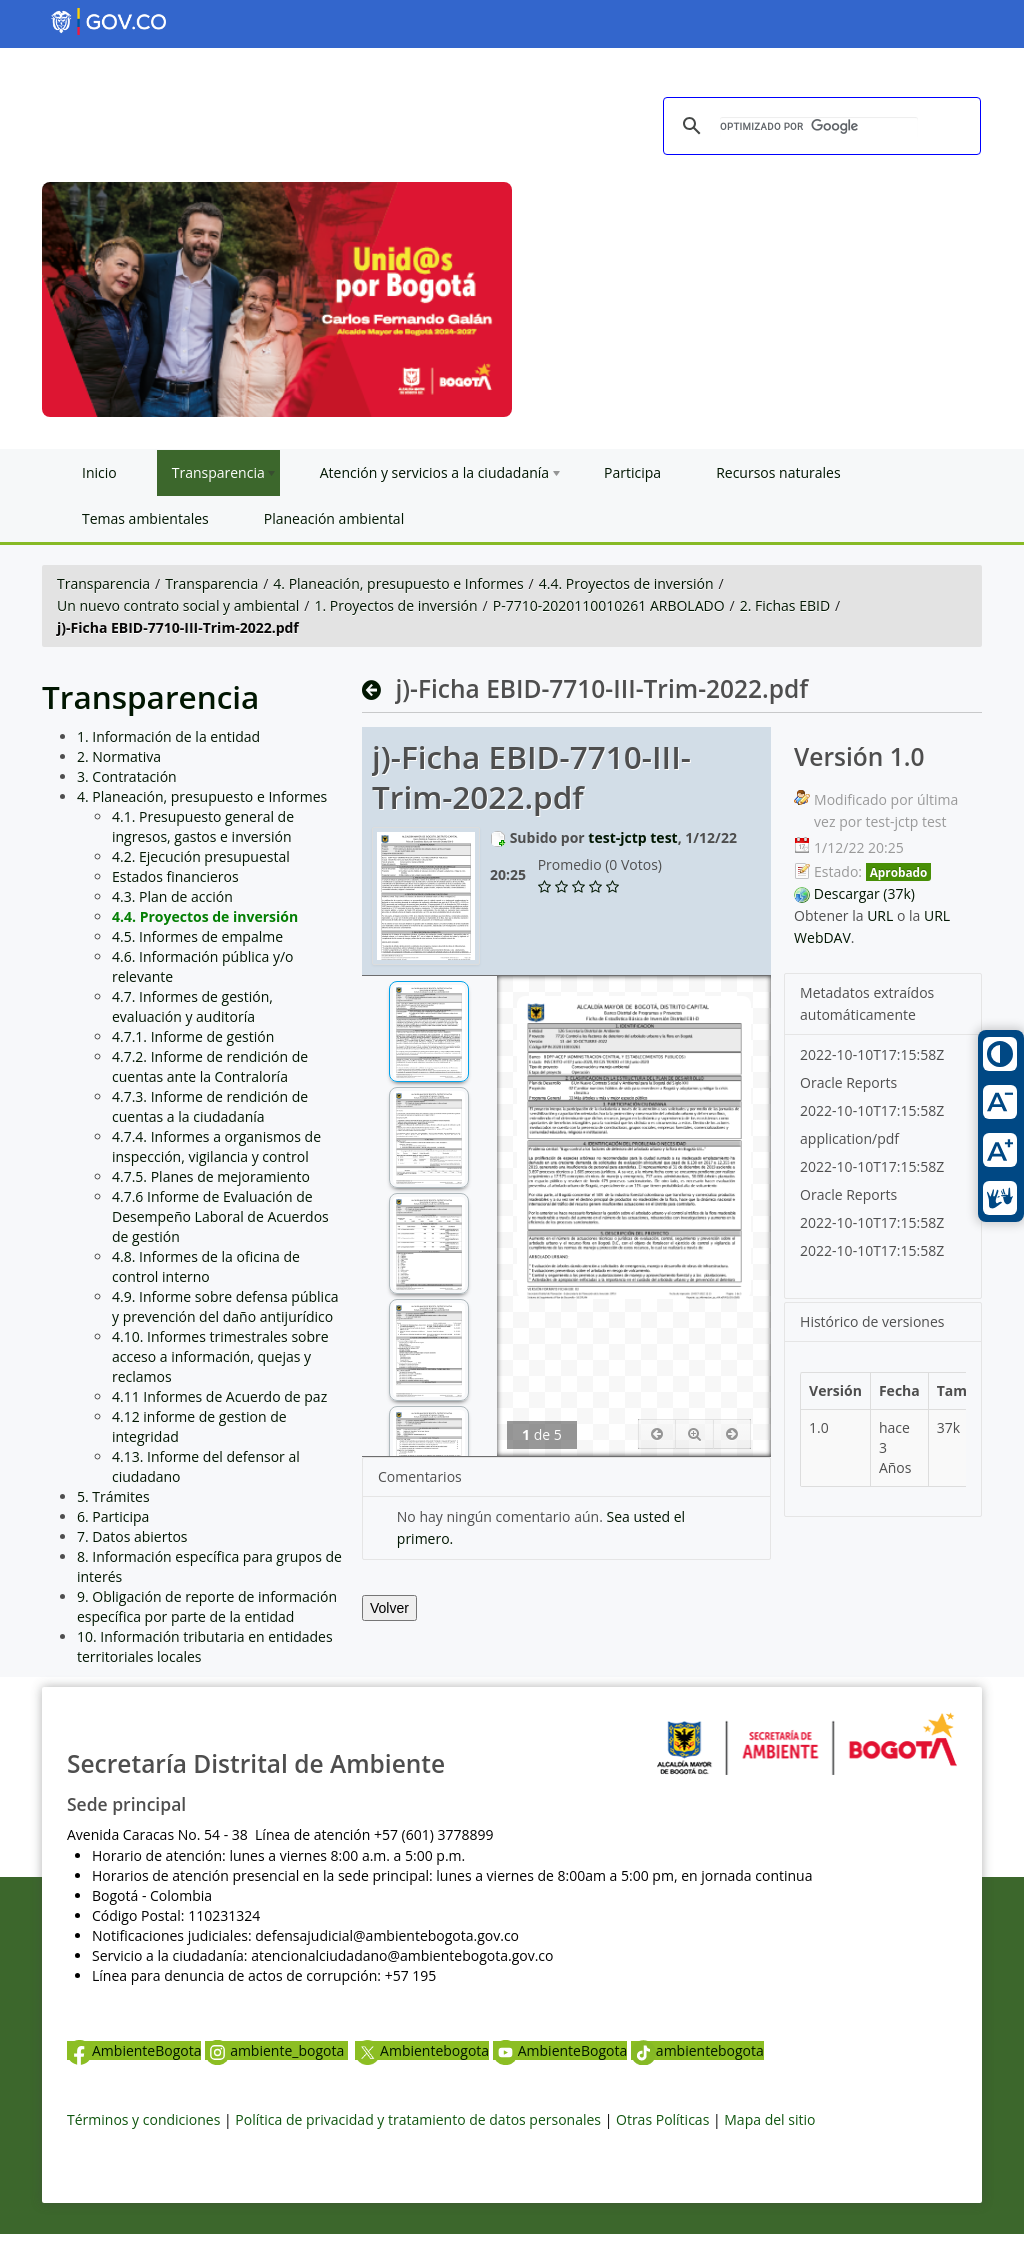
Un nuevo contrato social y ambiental (178, 605)
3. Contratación (127, 776)
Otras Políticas (662, 2119)
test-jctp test (632, 837)
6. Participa (113, 1516)
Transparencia (103, 583)
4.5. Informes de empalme (197, 936)
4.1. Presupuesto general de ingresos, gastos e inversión (203, 826)
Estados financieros (175, 876)
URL (880, 915)
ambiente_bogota (276, 2050)
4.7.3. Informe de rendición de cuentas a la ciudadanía (210, 1106)
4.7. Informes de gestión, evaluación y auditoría (192, 1006)
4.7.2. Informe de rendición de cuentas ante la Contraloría (210, 1066)
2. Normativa (119, 756)
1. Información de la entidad (168, 736)
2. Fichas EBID (785, 605)
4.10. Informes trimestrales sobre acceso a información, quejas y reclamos (220, 1356)
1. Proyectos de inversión (395, 605)
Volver (389, 1608)
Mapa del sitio (769, 2119)
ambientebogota (697, 2050)
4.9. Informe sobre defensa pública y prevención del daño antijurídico (225, 1306)
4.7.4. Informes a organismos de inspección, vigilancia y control (216, 1146)
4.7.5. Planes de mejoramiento (211, 1176)
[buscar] (819, 127)
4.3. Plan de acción (172, 896)
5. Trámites (113, 1496)
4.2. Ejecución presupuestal (201, 856)
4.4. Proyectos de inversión (626, 583)
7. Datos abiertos (132, 1536)
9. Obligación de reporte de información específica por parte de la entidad (207, 1606)
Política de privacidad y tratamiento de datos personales (418, 2119)
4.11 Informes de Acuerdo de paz (219, 1396)
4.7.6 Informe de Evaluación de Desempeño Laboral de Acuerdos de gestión (220, 1216)
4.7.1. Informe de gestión (193, 1036)
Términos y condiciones (143, 2119)
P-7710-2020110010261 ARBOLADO (609, 605)
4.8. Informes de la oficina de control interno (206, 1266)
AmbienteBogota (134, 2050)
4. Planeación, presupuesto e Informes (398, 583)
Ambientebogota (422, 2050)
